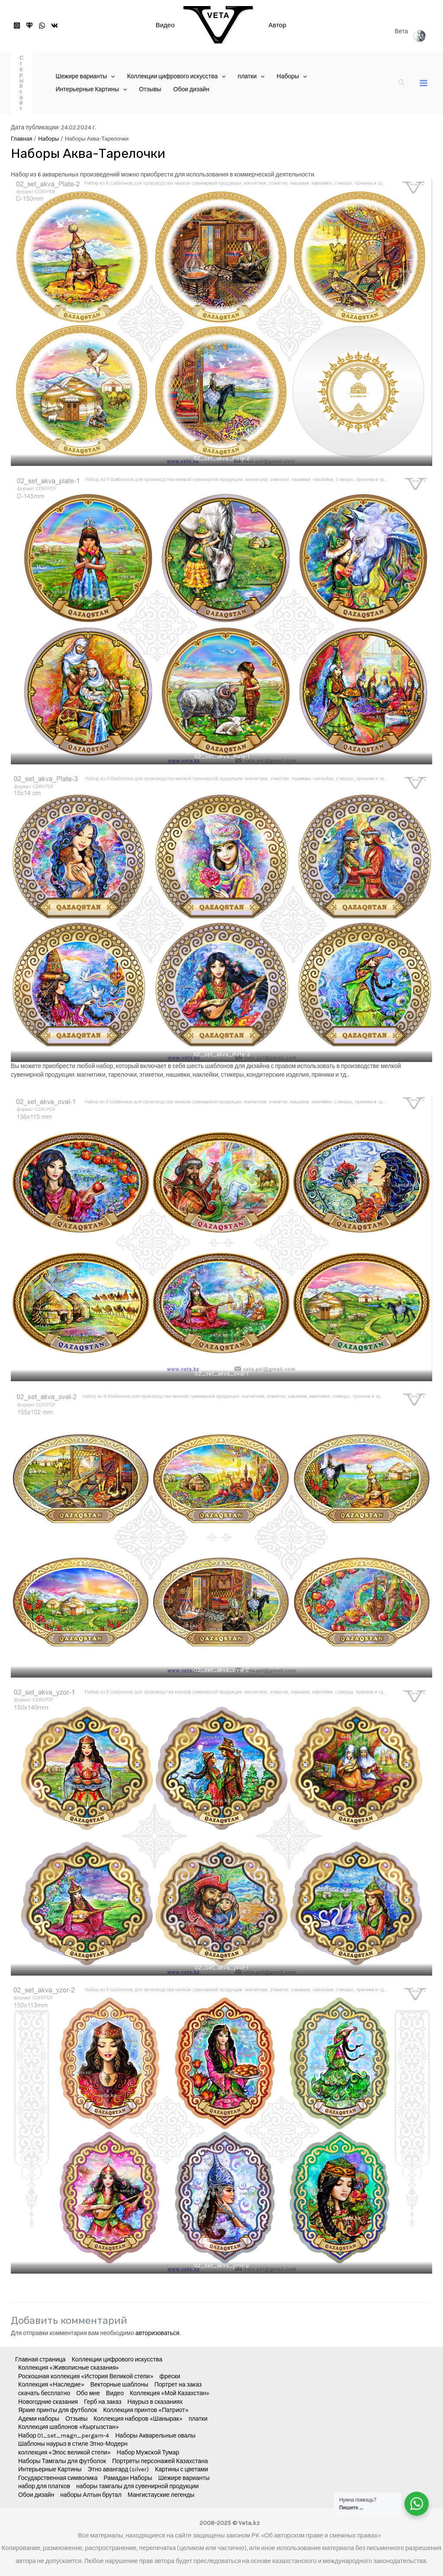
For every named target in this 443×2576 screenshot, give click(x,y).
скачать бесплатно (44, 2393)
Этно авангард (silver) (118, 2469)
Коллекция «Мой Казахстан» (169, 2393)
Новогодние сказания (48, 2402)
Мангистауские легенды (161, 2495)
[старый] (29, 25)
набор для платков (44, 2486)
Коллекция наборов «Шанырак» (138, 2418)
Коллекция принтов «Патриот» (145, 2410)
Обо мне (88, 2393)
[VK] (54, 25)
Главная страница (40, 2359)
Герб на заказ (102, 2402)
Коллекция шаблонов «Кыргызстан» (68, 2427)
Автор (277, 25)
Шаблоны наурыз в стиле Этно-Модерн (73, 2444)
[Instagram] (17, 25)
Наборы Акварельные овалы (156, 2435)
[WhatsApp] (42, 25)
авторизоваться (157, 2333)
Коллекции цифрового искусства (117, 2359)
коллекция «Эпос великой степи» (64, 2452)
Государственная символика (57, 2478)
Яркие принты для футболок (57, 2410)
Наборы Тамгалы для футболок (62, 2461)
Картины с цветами (181, 2469)
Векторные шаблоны (119, 2384)
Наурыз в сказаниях (155, 2402)
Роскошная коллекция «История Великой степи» (86, 2376)
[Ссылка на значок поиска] (402, 83)
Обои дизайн (36, 2495)
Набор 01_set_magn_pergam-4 (63, 2435)
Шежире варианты (184, 2478)
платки (198, 2418)
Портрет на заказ (178, 2384)
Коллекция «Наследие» (51, 2384)
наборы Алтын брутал (91, 2495)
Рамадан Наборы (127, 2478)
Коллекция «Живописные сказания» (68, 2367)
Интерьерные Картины (50, 2469)
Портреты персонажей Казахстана (160, 2461)
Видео (165, 25)
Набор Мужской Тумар (148, 2452)
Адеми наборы (38, 2418)
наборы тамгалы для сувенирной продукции (137, 2486)
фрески (170, 2376)
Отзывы (76, 2418)
